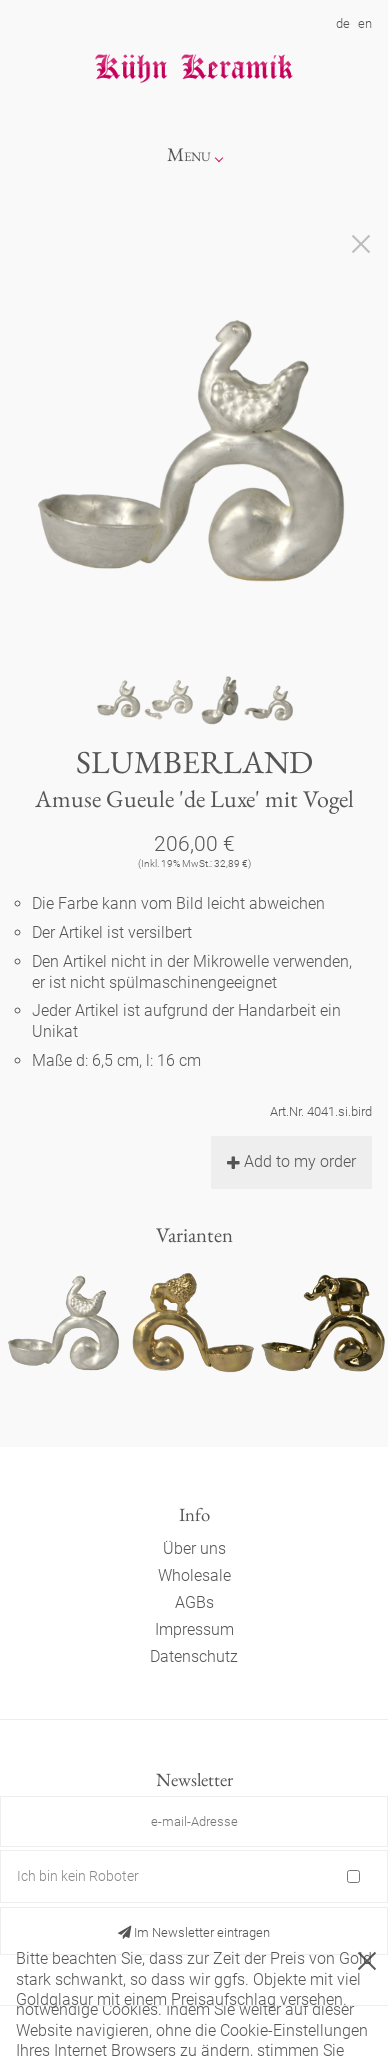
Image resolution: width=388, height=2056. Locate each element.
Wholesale (194, 1575)
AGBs (194, 1602)
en (365, 23)
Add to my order (291, 1161)
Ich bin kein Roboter (78, 1876)
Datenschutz (194, 1656)
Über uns (194, 1548)
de (343, 23)
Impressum (194, 1629)
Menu (189, 154)
